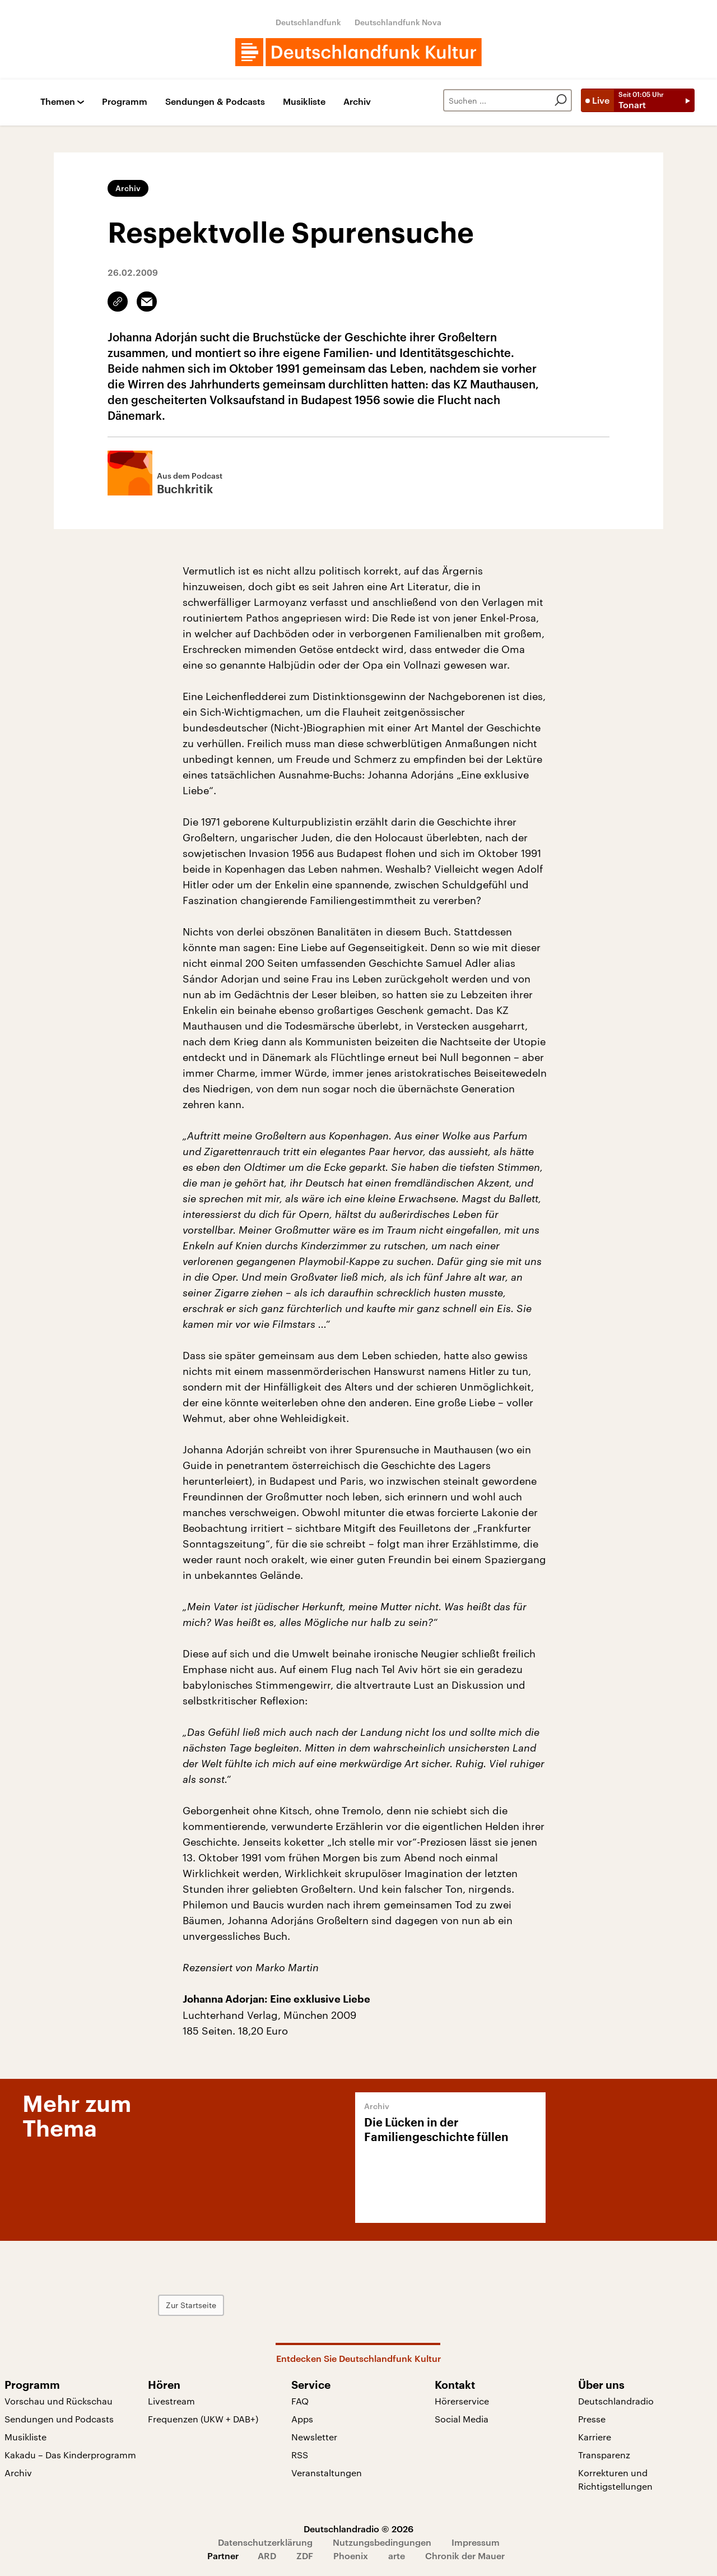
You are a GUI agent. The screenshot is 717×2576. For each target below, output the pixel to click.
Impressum (475, 2542)
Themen (57, 101)
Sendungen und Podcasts (59, 2418)
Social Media (461, 2418)
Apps (302, 2418)
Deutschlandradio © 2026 (358, 2528)
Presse (592, 2418)
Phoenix (350, 2555)
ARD (267, 2555)
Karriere (594, 2436)
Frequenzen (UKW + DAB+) (203, 2418)
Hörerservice (462, 2401)
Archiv (357, 101)
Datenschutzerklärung (265, 2542)
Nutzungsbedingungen (382, 2542)
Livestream (171, 2401)
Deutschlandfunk (308, 22)
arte (396, 2555)
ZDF (304, 2555)
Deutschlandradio (616, 2401)
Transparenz (604, 2454)
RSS (299, 2454)
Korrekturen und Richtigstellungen (615, 2479)
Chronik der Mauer (465, 2555)
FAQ (300, 2401)
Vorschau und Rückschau (58, 2401)
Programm (124, 101)
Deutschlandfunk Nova (398, 22)
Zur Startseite (215, 2305)
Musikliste (304, 101)
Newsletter (314, 2436)
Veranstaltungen (326, 2472)
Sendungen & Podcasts (215, 101)
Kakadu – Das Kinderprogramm (70, 2454)
